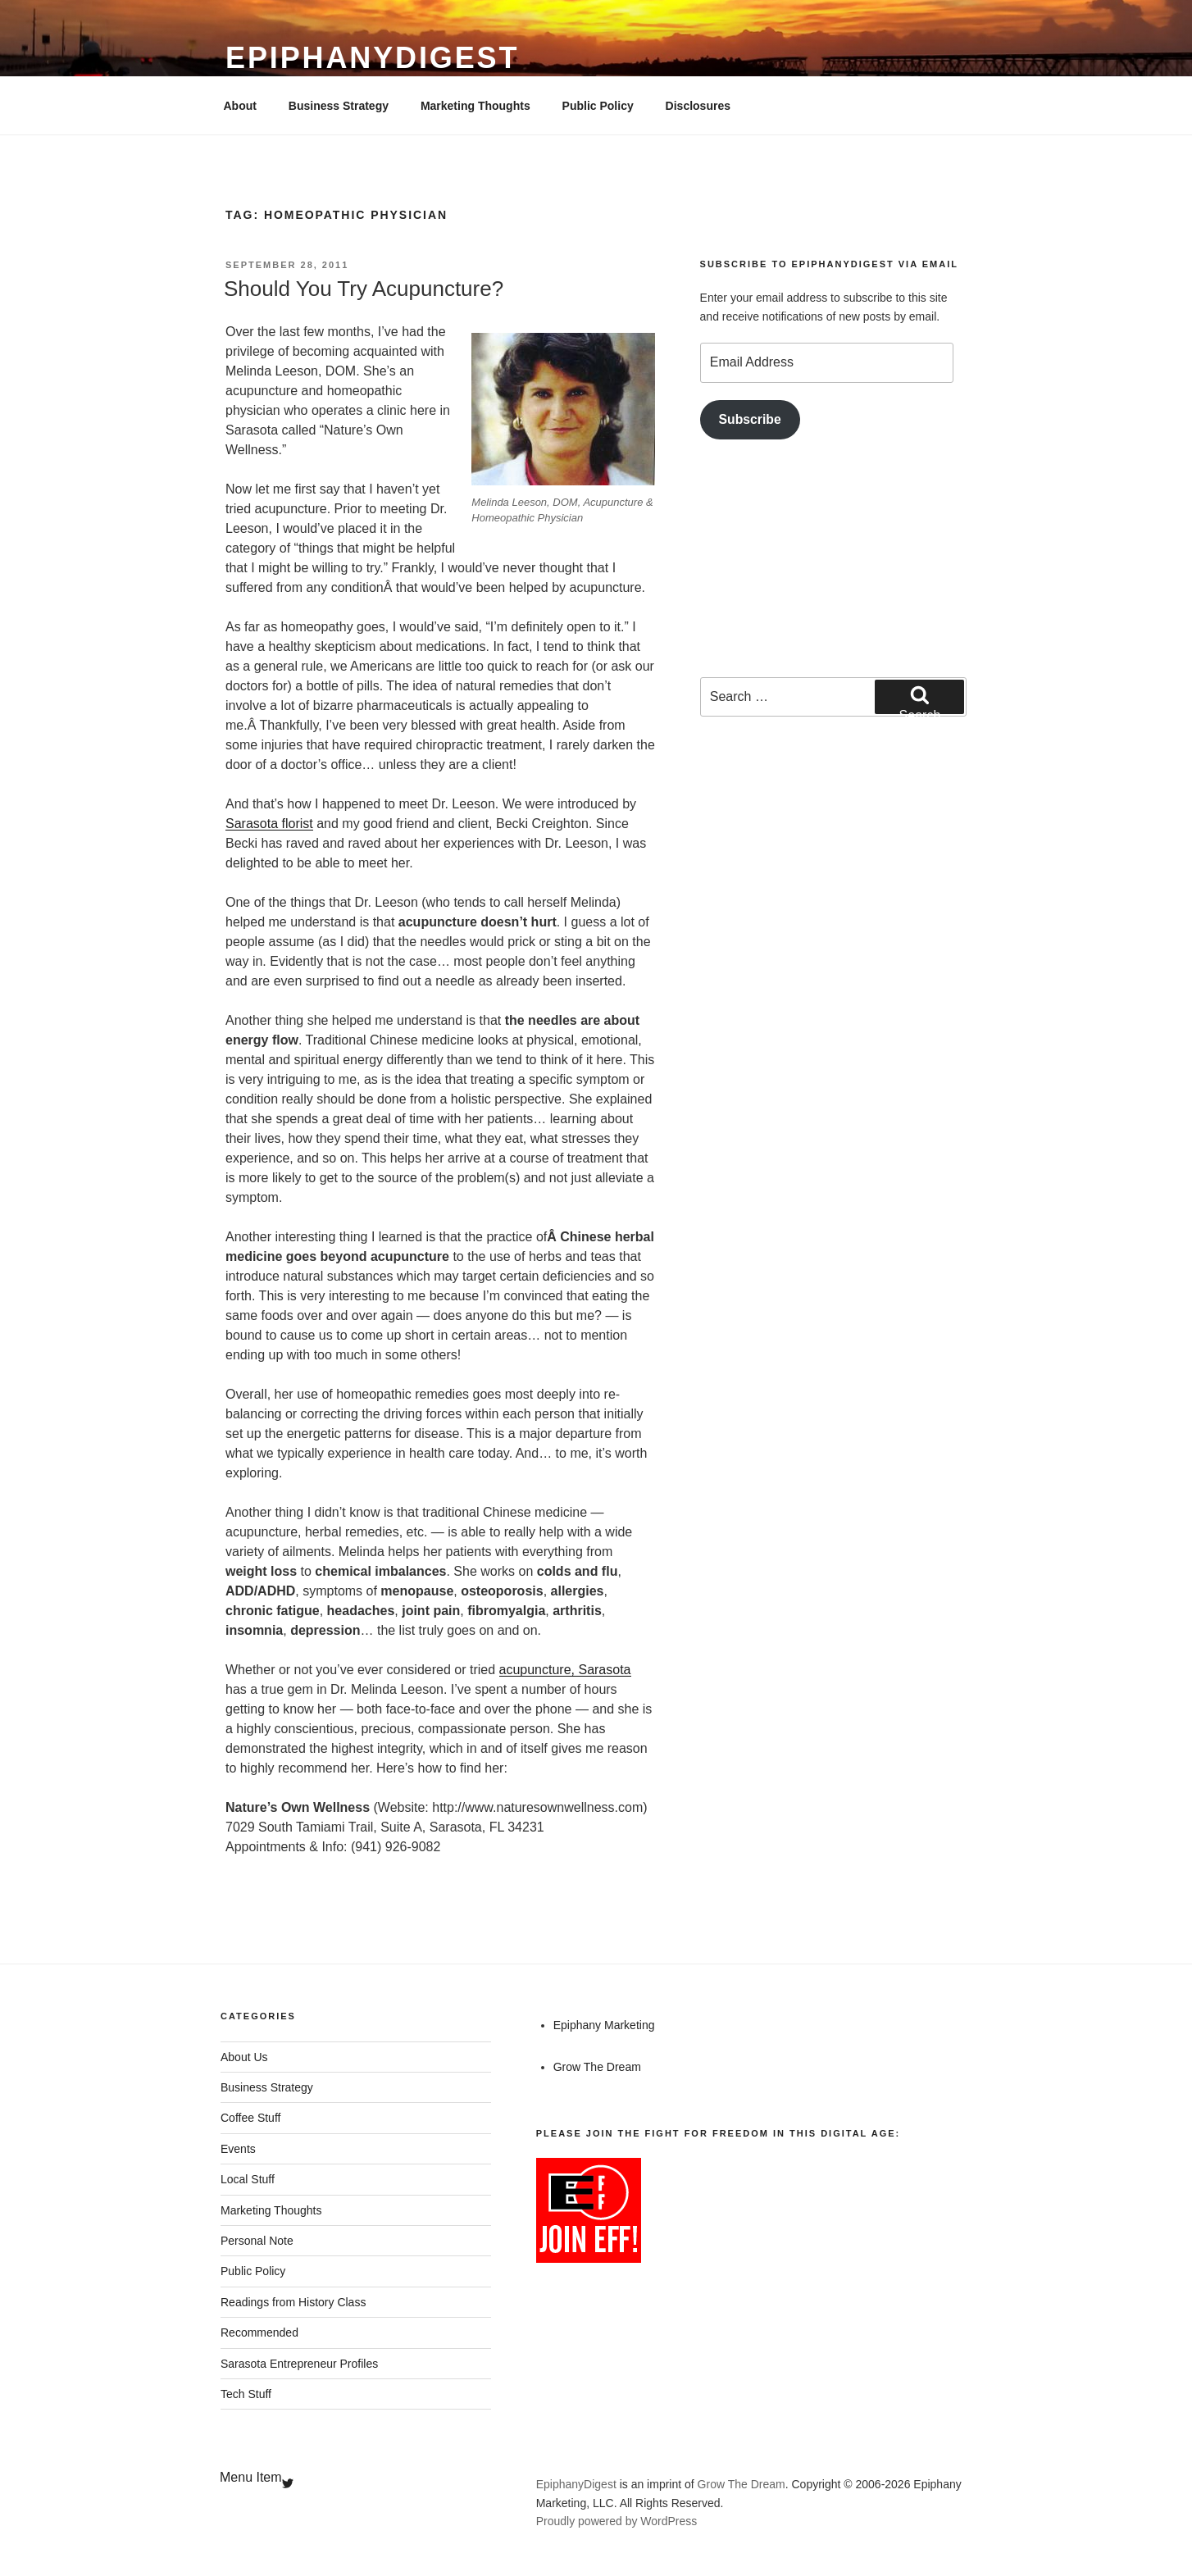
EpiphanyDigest (372, 58)
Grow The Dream (597, 2066)
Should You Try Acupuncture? (363, 288)
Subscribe (750, 419)
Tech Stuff (246, 2394)
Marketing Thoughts (475, 105)
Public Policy (598, 105)
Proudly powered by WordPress (617, 2521)
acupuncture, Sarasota (565, 1670)
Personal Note (257, 2240)
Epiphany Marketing (604, 2025)
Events (238, 2148)
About (240, 105)
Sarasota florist (269, 824)
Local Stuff (248, 2179)
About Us (244, 2057)
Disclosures (698, 105)
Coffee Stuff (250, 2117)
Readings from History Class (293, 2302)
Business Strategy (339, 105)
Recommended (259, 2332)
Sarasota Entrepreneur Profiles (299, 2363)
